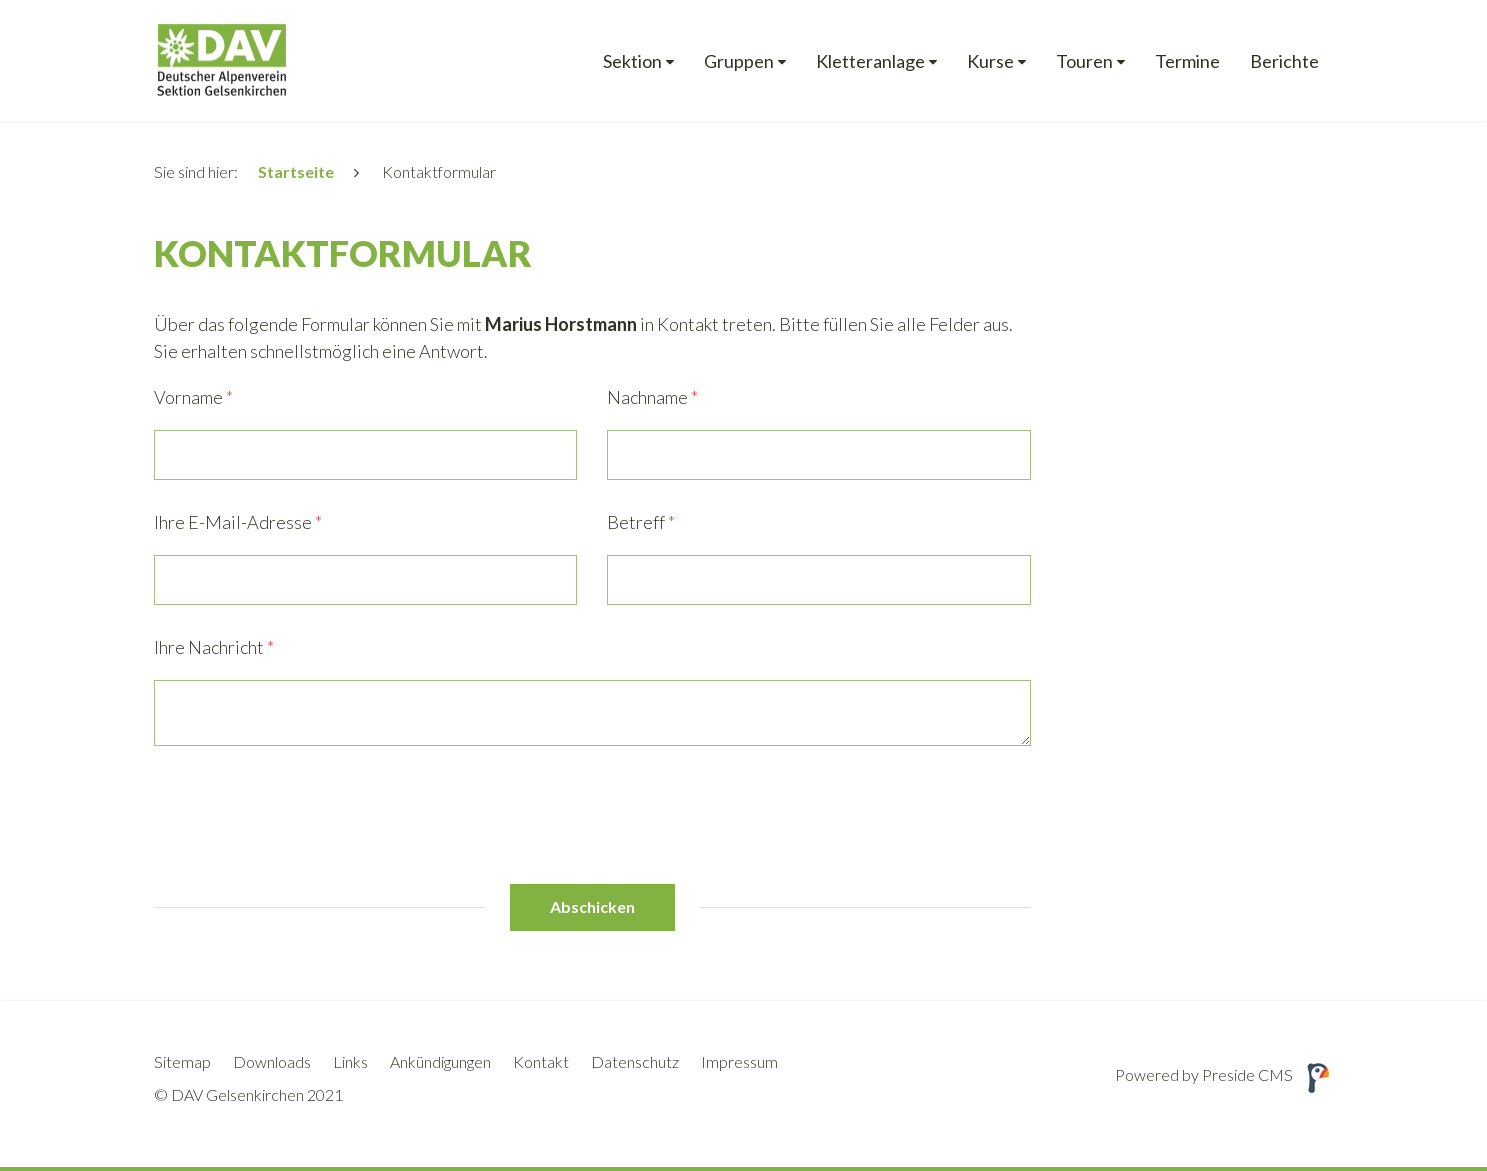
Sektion (632, 62)
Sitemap (182, 1061)
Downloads (272, 1061)
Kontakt (541, 1061)
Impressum (739, 1061)
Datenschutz (635, 1061)
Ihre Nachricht (214, 647)
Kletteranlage (870, 62)
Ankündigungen (440, 1061)
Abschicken (592, 906)
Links (350, 1061)
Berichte (1284, 62)
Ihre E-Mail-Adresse (238, 522)
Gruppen (739, 62)
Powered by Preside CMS (1224, 1074)
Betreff (641, 522)
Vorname (193, 397)
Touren (1084, 62)
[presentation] (306, 815)
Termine (1187, 62)
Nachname (652, 397)
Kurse (990, 62)
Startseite (296, 171)
